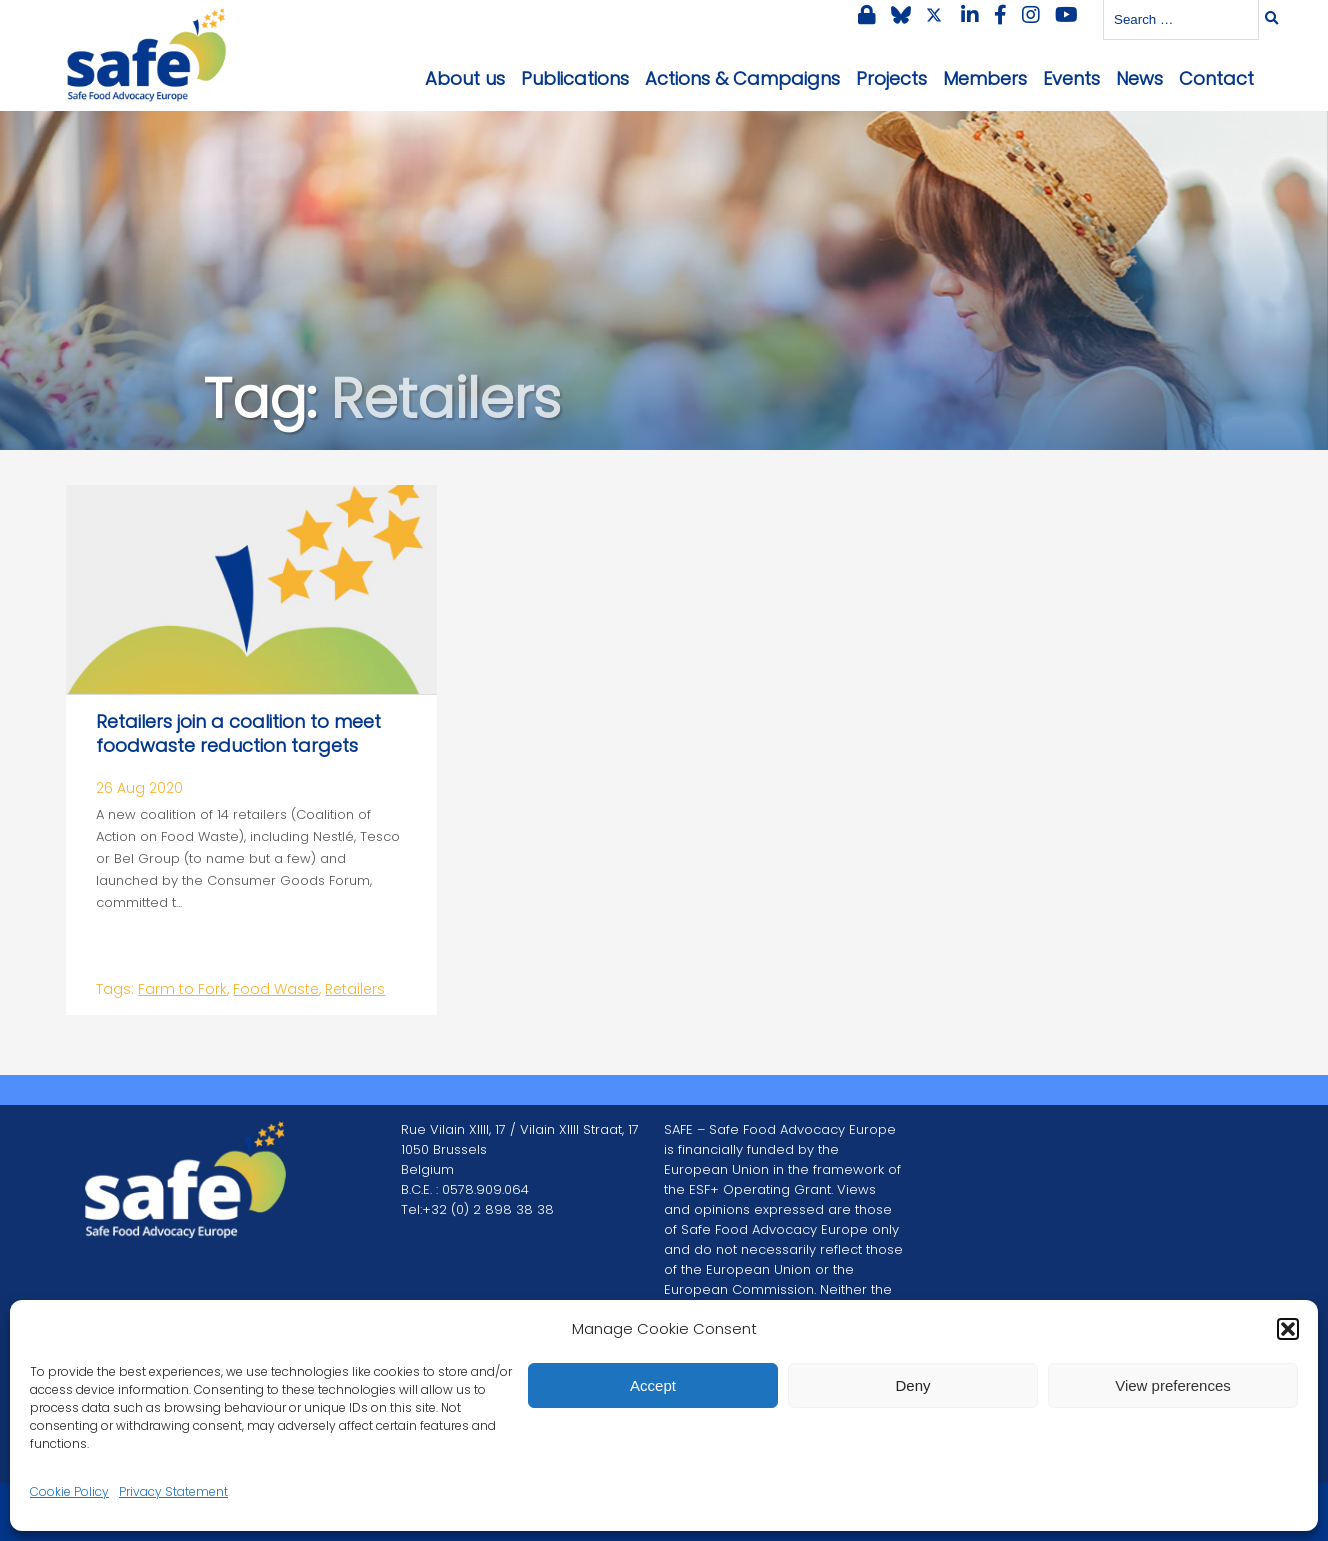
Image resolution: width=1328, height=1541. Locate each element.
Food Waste (276, 989)
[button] (1288, 1329)
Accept (653, 1385)
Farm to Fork (182, 989)
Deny (912, 1385)
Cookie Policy (69, 1491)
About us (465, 78)
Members (985, 78)
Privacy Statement (173, 1491)
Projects (891, 78)
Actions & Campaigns (742, 78)
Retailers (355, 989)
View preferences (1173, 1385)
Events (1071, 78)
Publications (575, 78)
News (1139, 78)
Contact (1216, 78)
